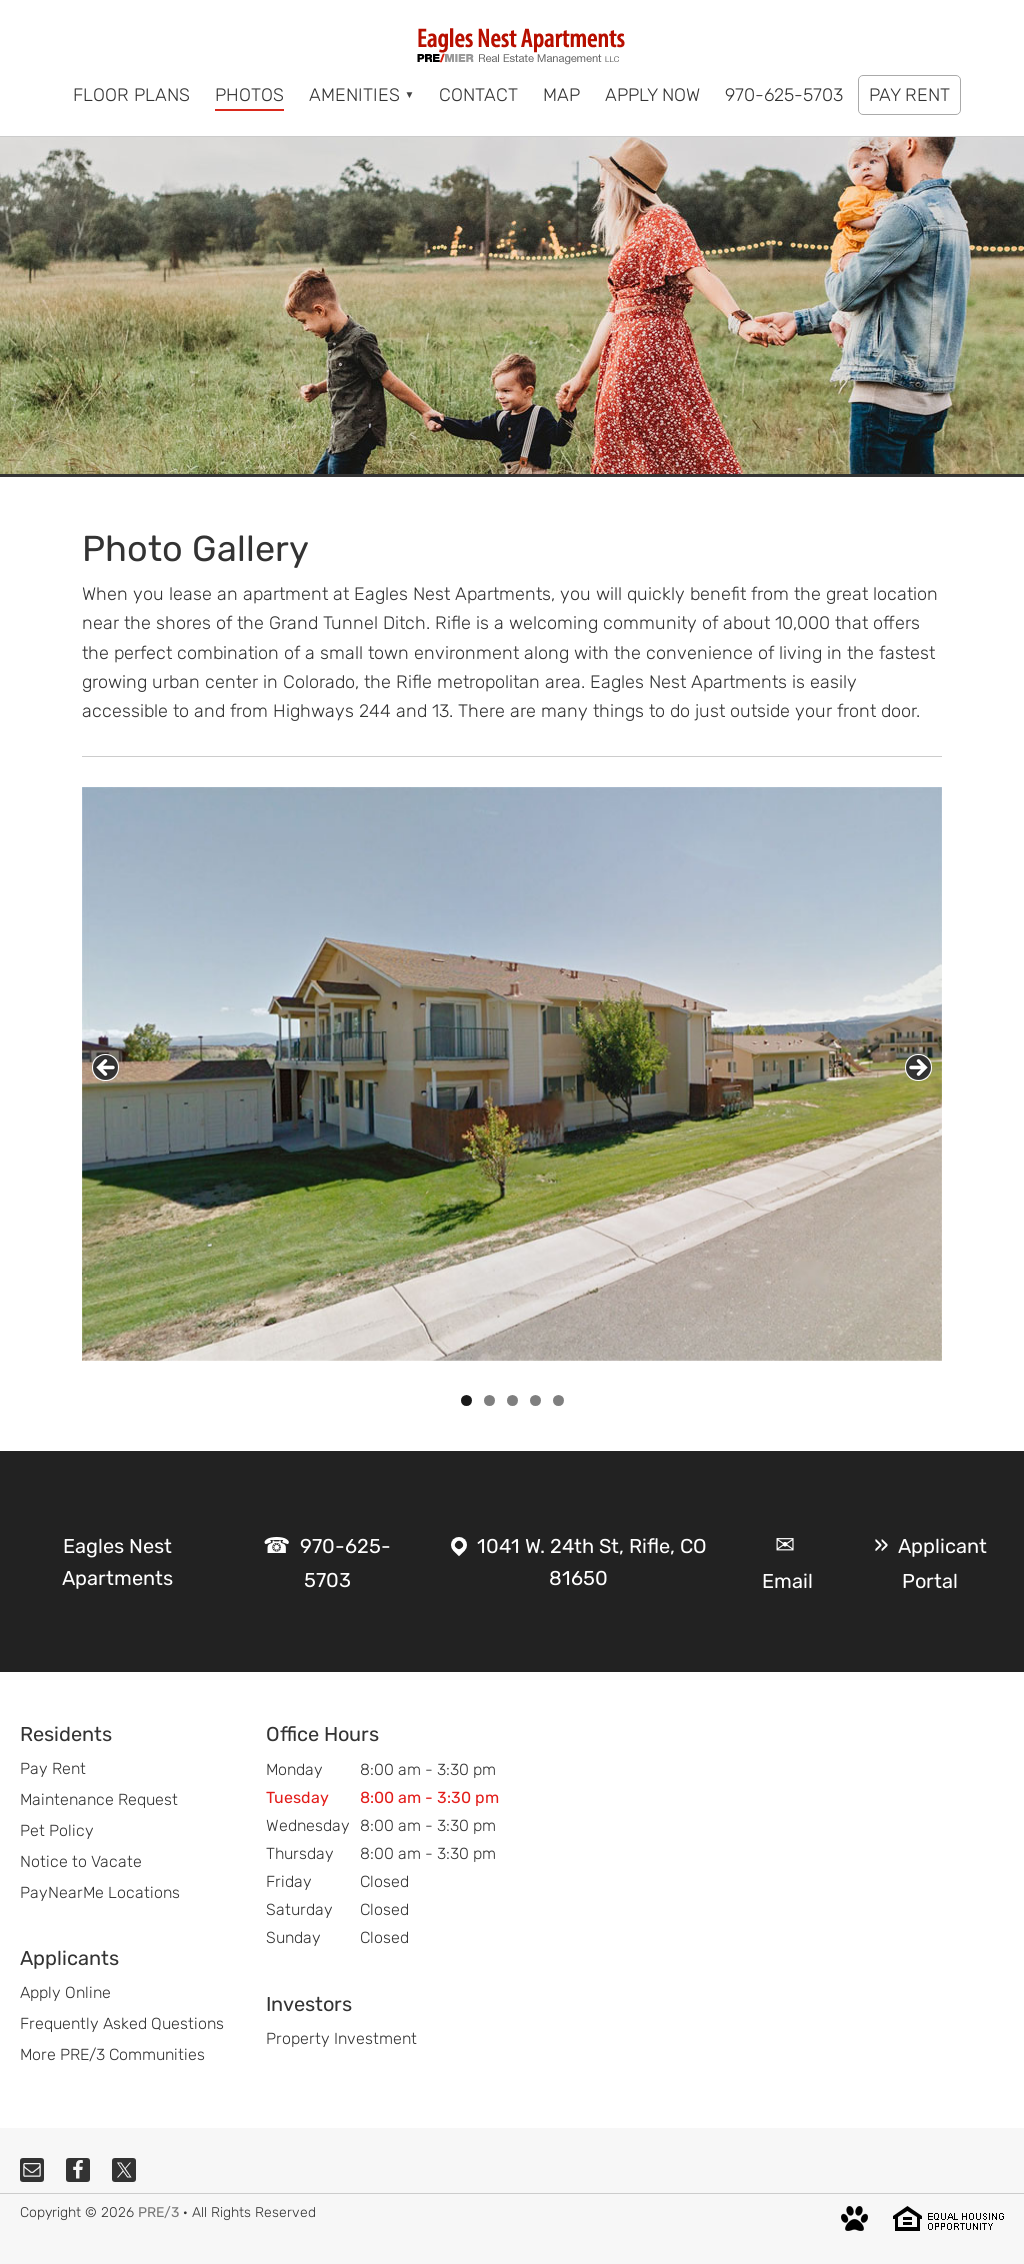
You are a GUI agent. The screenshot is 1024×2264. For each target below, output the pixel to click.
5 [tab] (558, 1400)
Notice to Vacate (81, 1861)
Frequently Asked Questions (122, 2023)
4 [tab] (535, 1400)
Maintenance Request (99, 1799)
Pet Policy (57, 1830)
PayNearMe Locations (100, 1892)
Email (787, 1581)
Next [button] (918, 1067)
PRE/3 (158, 2212)
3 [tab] (512, 1400)
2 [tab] (489, 1400)
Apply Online (65, 1992)
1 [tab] (466, 1400)
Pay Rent (53, 1768)
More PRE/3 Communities (112, 2054)
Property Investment (341, 2038)
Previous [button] (105, 1067)
